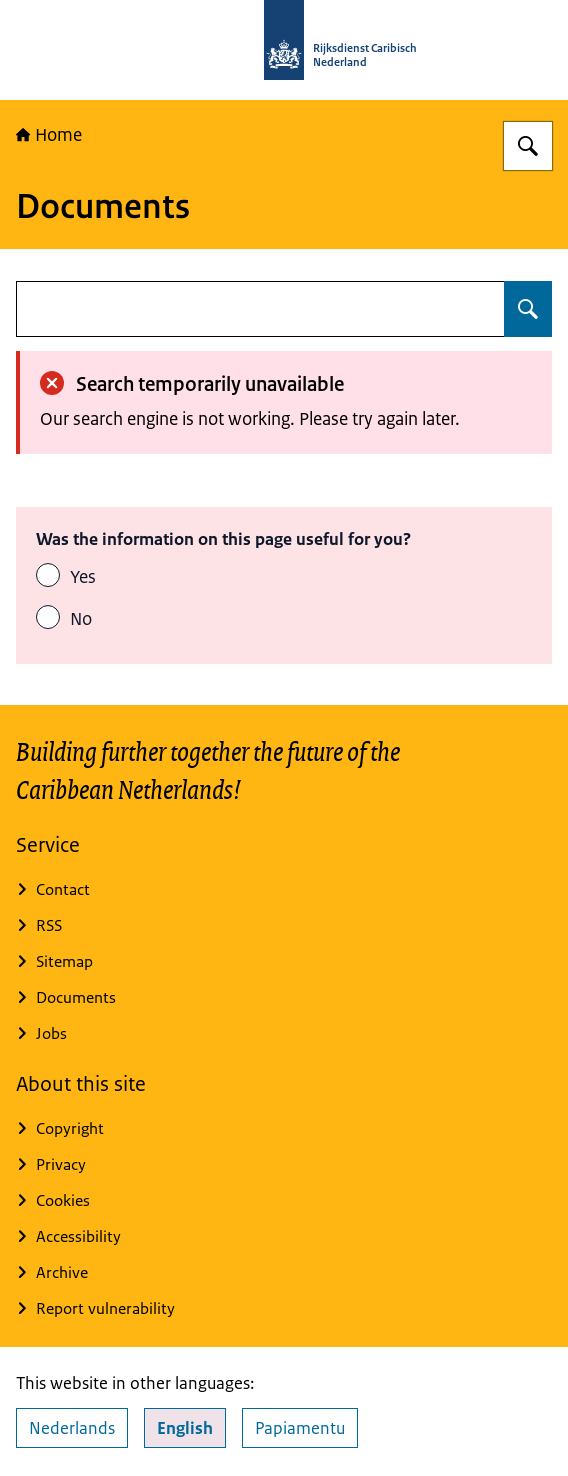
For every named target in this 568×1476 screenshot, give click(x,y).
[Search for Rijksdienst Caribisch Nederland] (528, 146)
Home (49, 135)
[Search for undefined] (528, 309)
